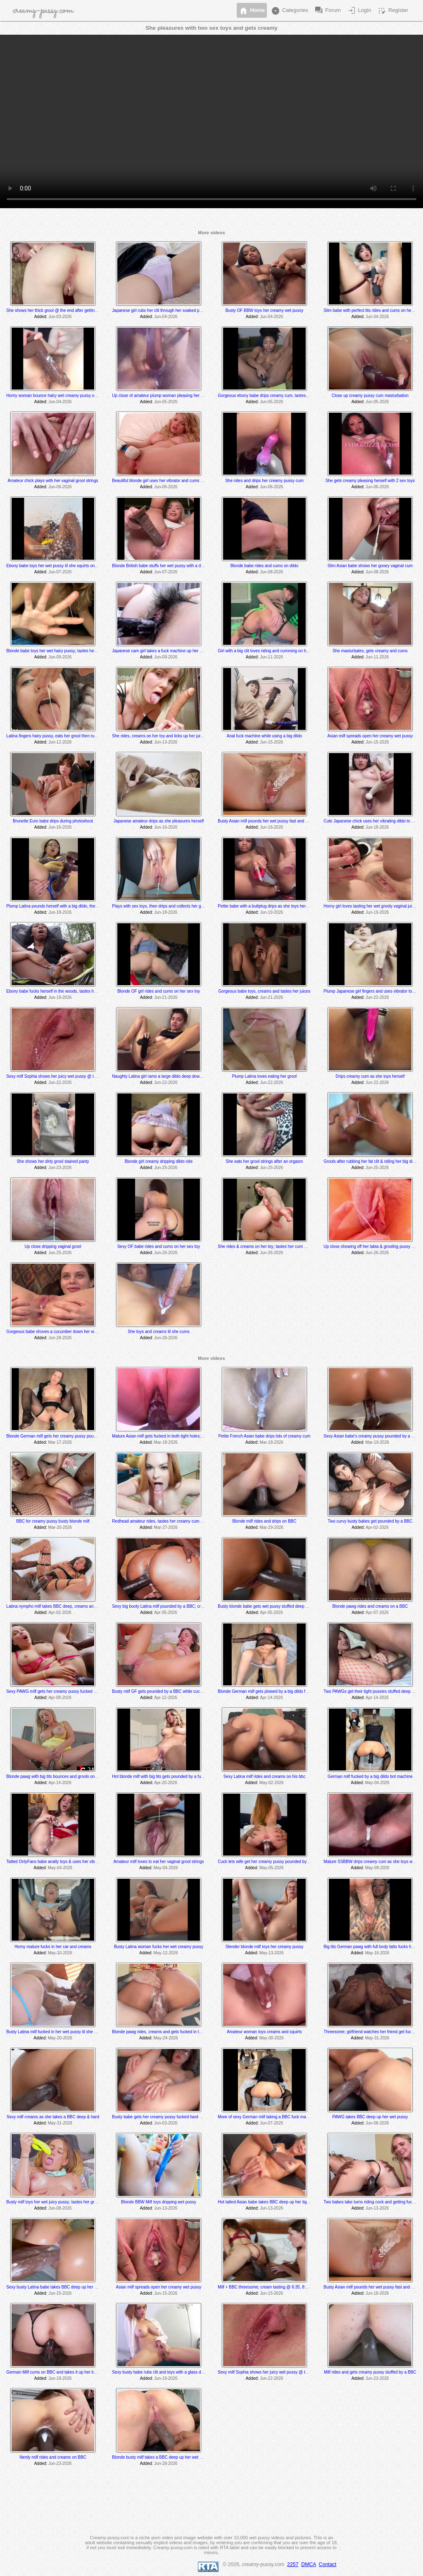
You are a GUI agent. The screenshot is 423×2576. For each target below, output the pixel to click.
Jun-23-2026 (59, 1167)
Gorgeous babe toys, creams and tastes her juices (265, 991)
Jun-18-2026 (271, 827)
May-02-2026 (271, 1782)
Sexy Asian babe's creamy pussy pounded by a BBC (371, 1436)
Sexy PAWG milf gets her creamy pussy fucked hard (54, 1691)
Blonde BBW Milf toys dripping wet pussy (158, 2202)
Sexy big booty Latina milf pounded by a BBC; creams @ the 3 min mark (178, 1606)
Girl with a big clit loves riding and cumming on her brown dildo (275, 651)
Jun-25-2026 (165, 1167)
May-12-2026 (166, 1953)
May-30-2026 (271, 2038)
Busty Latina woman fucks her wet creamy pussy (158, 1946)
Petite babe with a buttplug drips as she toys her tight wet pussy (276, 906)
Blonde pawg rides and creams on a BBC (370, 1606)
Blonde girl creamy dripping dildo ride (159, 1161)
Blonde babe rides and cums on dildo (265, 565)
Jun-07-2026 (59, 572)
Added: (41, 316)
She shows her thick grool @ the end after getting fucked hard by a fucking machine (82, 310)
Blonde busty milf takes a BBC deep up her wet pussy (161, 2457)
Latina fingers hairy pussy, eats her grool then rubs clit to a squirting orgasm (75, 736)
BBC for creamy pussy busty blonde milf (52, 1521)
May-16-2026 (377, 1953)
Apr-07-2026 (377, 1612)
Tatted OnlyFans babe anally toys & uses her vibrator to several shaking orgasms (80, 1861)
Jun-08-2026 (271, 572)
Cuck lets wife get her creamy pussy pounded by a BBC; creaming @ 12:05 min (291, 1861)
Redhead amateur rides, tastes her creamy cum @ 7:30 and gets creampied (181, 1521)
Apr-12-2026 (165, 1697)
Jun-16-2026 (59, 827)
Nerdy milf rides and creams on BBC (52, 2457)
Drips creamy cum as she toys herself (370, 1076)
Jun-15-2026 (271, 742)
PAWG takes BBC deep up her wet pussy (370, 2117)
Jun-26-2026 (165, 1252)
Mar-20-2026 (60, 1527)
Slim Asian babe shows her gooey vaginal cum (370, 565)
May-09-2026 (377, 1867)
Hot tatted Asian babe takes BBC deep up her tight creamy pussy (277, 2202)
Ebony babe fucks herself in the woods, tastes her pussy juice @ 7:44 (69, 991)
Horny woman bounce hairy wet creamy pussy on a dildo (58, 395)
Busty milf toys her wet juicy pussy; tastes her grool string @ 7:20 (66, 2202)
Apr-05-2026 (165, 1612)
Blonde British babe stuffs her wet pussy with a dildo (159, 565)
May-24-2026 (166, 2038)
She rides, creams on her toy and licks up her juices (159, 736)
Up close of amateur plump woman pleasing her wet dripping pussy (173, 395)
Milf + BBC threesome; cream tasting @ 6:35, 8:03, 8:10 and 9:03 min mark (287, 2287)
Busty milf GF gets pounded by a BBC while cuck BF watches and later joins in (184, 1691)
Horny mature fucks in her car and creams (52, 1946)
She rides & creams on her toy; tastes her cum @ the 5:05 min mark (280, 1246)
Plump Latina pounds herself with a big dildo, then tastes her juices (67, 906)
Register (392, 11)
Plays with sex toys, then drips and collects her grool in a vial (167, 906)
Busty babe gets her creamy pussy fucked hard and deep (164, 2117)
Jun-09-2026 (59, 657)
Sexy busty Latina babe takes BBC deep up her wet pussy (59, 2287)
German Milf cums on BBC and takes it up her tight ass (56, 2372)
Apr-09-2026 (59, 1697)
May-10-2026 (60, 1953)
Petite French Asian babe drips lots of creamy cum (265, 1436)
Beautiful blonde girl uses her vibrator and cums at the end (165, 480)
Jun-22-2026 (377, 997)
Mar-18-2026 (166, 1442)
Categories (289, 11)
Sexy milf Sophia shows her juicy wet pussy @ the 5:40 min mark (66, 1076)
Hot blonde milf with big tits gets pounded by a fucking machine (169, 1776)
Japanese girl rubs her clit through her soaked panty (159, 310)
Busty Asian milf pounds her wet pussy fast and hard (266, 821)
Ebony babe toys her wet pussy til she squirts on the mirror (60, 565)
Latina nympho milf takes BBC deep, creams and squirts (57, 1606)
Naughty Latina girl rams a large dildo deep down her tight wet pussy (175, 1076)
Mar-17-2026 (60, 1442)
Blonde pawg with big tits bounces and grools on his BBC (58, 1776)
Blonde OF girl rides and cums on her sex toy (158, 991)
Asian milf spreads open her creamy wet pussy (370, 736)
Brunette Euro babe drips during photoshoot (53, 821)
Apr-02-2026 (377, 1527)
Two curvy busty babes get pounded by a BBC (370, 1521)
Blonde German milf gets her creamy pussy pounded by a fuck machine (71, 1436)
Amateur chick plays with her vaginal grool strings (53, 480)
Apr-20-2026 (165, 1782)
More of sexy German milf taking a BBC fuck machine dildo (272, 2117)
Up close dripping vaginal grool (53, 1246)
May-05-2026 (271, 1867)
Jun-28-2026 (59, 1338)
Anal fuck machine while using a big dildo (264, 736)
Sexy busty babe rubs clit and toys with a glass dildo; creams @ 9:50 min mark (184, 2372)
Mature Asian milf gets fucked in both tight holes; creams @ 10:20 (172, 1436)
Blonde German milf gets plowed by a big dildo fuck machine (273, 1691)
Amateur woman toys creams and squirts (264, 2031)
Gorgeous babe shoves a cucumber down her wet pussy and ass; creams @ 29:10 (81, 1331)
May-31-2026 (377, 2038)
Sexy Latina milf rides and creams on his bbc (264, 1776)
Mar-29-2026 (271, 1527)
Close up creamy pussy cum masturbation (370, 395)
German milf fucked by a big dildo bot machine (370, 1776)
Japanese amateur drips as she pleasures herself (159, 821)
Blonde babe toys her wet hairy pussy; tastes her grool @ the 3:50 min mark (75, 651)
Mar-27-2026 (166, 1527)
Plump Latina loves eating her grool (264, 1076)
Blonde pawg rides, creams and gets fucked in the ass (161, 2031)
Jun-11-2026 (271, 657)
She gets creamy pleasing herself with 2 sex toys (370, 480)
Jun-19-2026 (271, 912)
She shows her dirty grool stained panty (53, 1161)
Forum (327, 11)
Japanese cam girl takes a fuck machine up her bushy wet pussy (171, 651)
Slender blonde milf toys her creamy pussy (264, 1946)
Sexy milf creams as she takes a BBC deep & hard (53, 2117)
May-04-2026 (377, 1782)
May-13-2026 (271, 1953)
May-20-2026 (60, 2038)
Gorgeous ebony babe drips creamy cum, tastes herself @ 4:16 (276, 395)
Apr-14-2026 (271, 1697)
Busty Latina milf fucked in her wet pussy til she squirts (56, 2031)
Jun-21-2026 (165, 997)
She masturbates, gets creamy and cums (370, 651)
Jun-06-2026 (59, 487)
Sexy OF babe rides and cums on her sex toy (158, 1246)
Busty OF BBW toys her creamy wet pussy (264, 310)
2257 (292, 2564)
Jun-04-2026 (165, 316)
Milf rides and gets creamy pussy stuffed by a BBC (370, 2372)
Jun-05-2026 (165, 401)
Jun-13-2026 (165, 742)
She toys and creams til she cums (159, 1331)
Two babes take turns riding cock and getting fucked (370, 2202)
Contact (327, 2564)
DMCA (308, 2564)
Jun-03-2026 (59, 316)
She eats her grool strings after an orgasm (264, 1161)
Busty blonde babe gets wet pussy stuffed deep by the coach (273, 1606)
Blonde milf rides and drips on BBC (264, 1521)
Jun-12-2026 (59, 742)
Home (252, 11)
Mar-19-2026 (377, 1442)
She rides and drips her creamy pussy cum (264, 480)
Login (359, 11)
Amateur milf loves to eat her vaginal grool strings (158, 1861)
